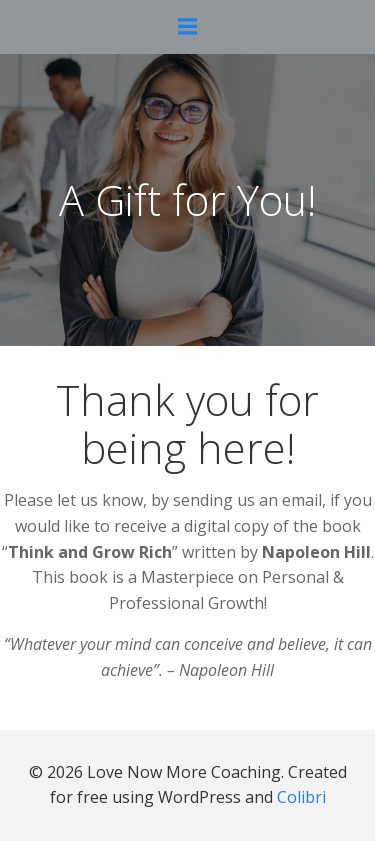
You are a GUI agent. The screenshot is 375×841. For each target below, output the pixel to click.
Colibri (301, 797)
